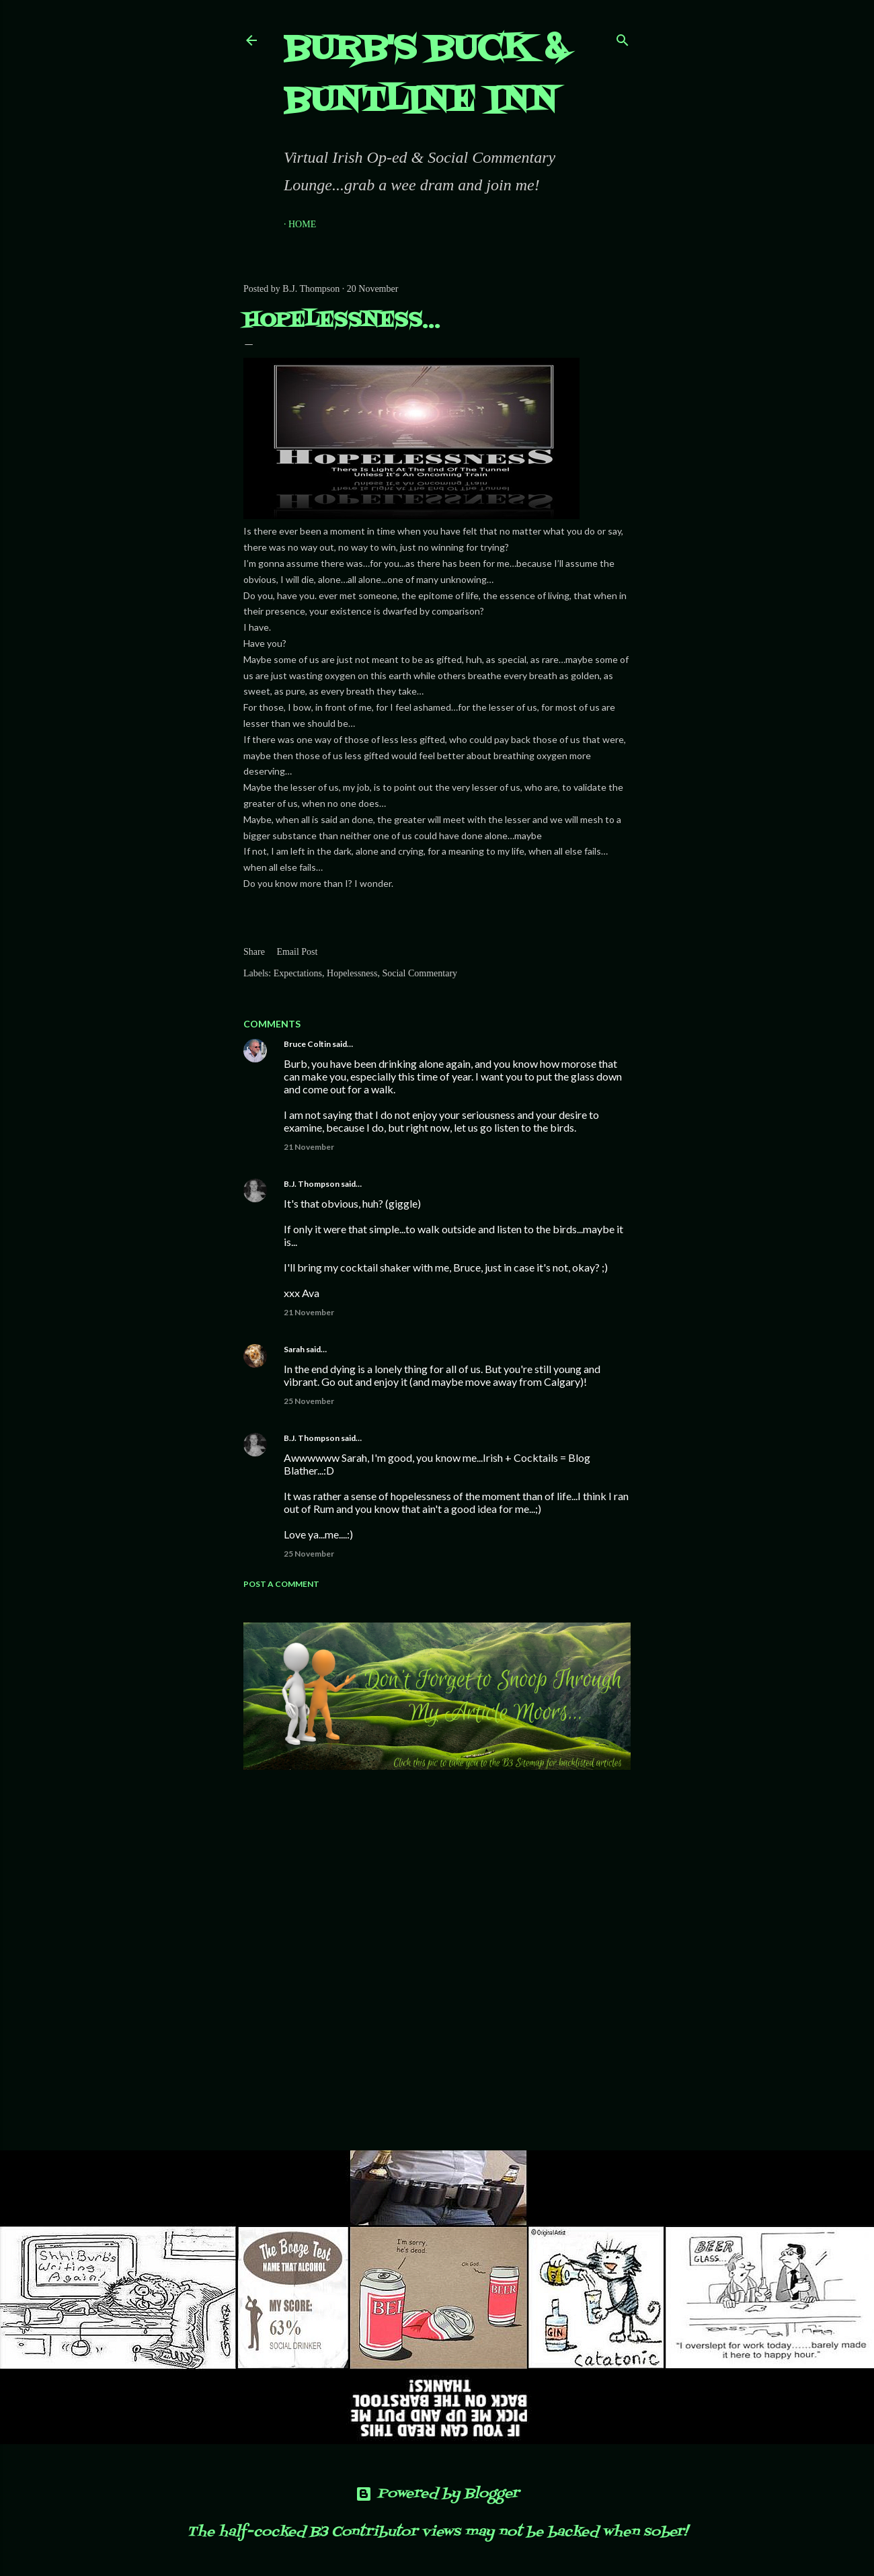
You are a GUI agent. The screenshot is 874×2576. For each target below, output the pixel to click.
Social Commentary (419, 973)
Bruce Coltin (307, 1044)
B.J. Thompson (312, 1184)
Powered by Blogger (437, 2494)
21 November (309, 1147)
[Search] (622, 37)
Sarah (294, 1349)
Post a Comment (281, 1584)
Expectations (298, 973)
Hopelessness (352, 973)
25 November (309, 1401)
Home (302, 224)
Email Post (296, 952)
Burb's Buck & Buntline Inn (425, 75)
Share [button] (254, 952)
